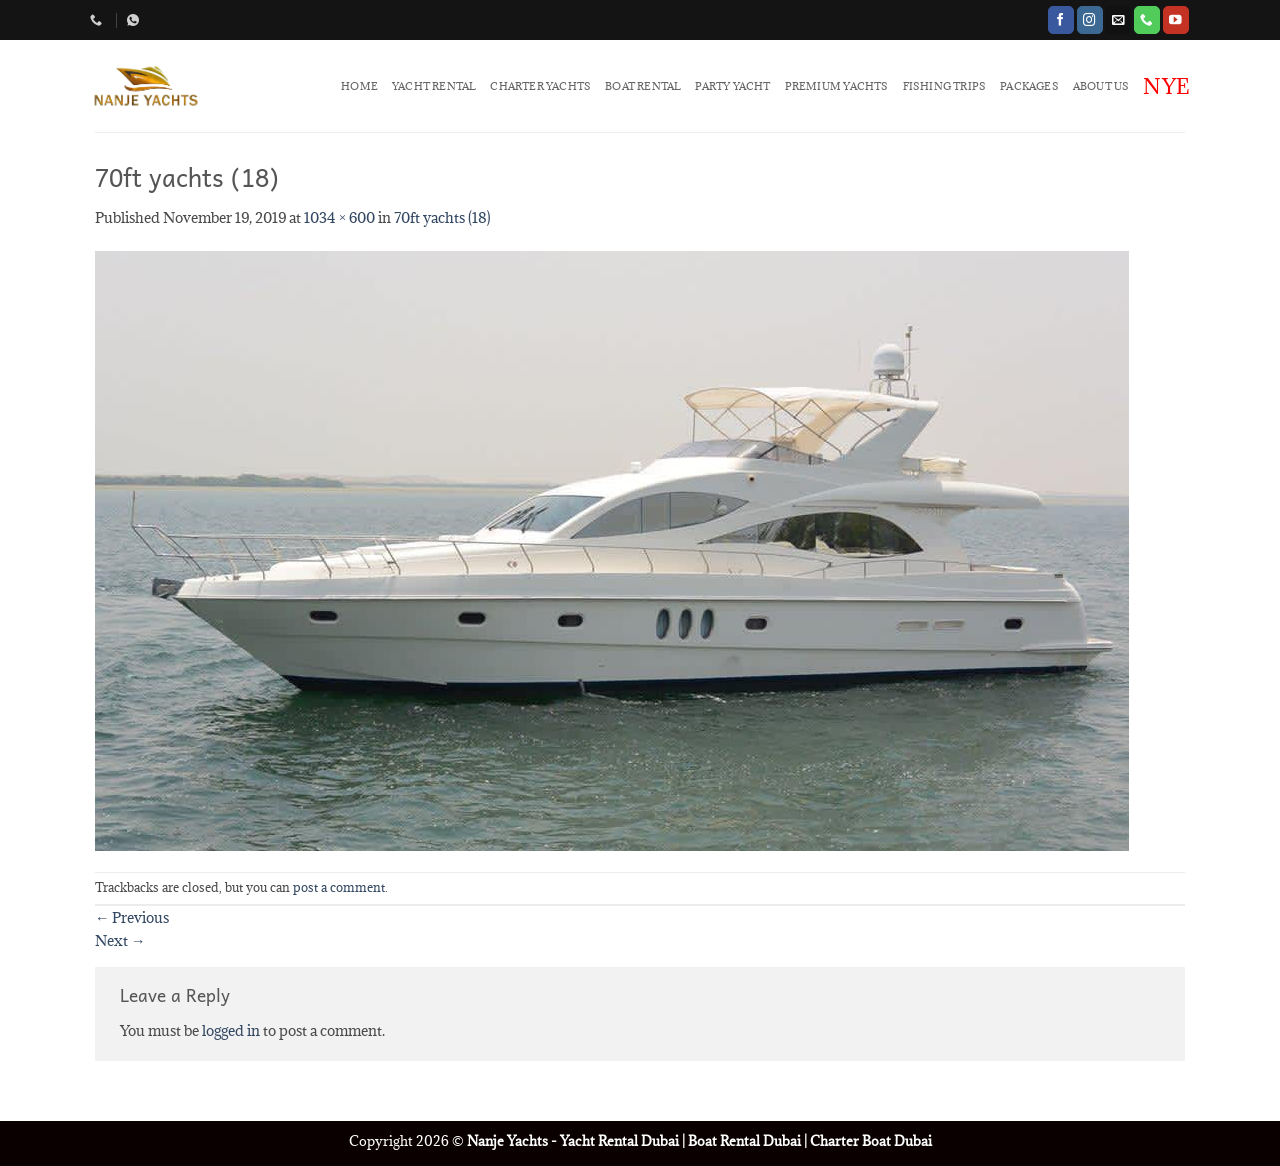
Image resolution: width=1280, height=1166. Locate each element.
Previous (132, 917)
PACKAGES (1029, 86)
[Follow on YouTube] (1176, 19)
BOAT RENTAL (643, 86)
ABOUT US (1101, 86)
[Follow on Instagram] (1090, 19)
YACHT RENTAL (434, 86)
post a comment (339, 887)
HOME (359, 86)
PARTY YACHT (732, 86)
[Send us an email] (1118, 19)
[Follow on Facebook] (1061, 19)
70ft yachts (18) (442, 217)
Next (120, 940)
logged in (231, 1030)
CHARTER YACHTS (540, 86)
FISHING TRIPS (945, 86)
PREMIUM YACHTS (837, 86)
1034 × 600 (339, 217)
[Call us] (1147, 19)
